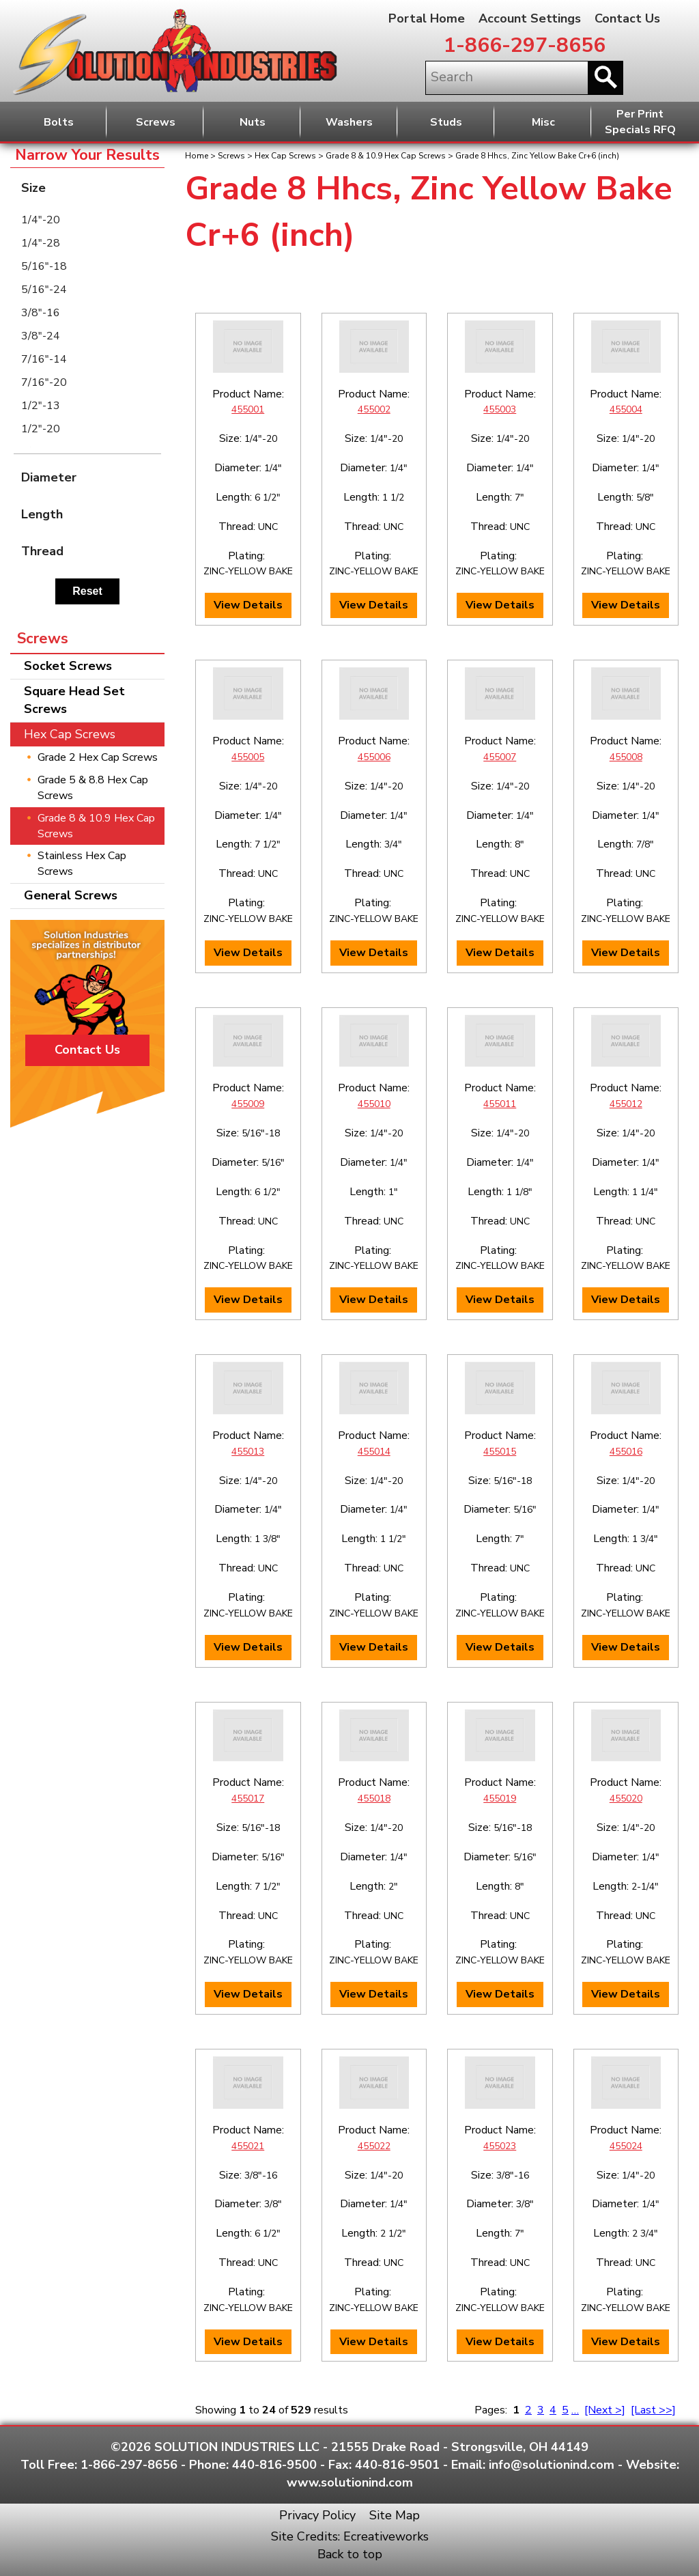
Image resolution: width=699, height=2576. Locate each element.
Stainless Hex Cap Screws (82, 863)
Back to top (349, 2554)
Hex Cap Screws (285, 155)
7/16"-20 (44, 382)
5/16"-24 (44, 289)
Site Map (394, 2515)
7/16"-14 (44, 359)
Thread (90, 550)
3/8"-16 (40, 312)
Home (196, 155)
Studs (446, 122)
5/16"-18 (44, 266)
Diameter (90, 477)
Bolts (59, 122)
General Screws (70, 895)
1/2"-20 (40, 428)
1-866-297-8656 (524, 45)
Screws (155, 122)
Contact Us (627, 18)
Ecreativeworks (386, 2536)
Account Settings (530, 18)
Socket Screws (68, 666)
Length (90, 513)
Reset (87, 591)
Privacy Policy (317, 2515)
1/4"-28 (40, 243)
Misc (543, 122)
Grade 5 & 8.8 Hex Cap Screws (93, 787)
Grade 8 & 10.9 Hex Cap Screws (386, 155)
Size (90, 187)
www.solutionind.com (350, 2482)
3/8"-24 (40, 336)
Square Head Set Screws (74, 700)
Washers (349, 122)
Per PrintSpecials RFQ (640, 122)
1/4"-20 (40, 219)
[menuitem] (87, 220)
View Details (248, 605)
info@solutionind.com (551, 2464)
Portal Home (426, 18)
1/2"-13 (40, 405)
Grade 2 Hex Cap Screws (98, 757)
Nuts (253, 122)
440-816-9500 (274, 2464)
